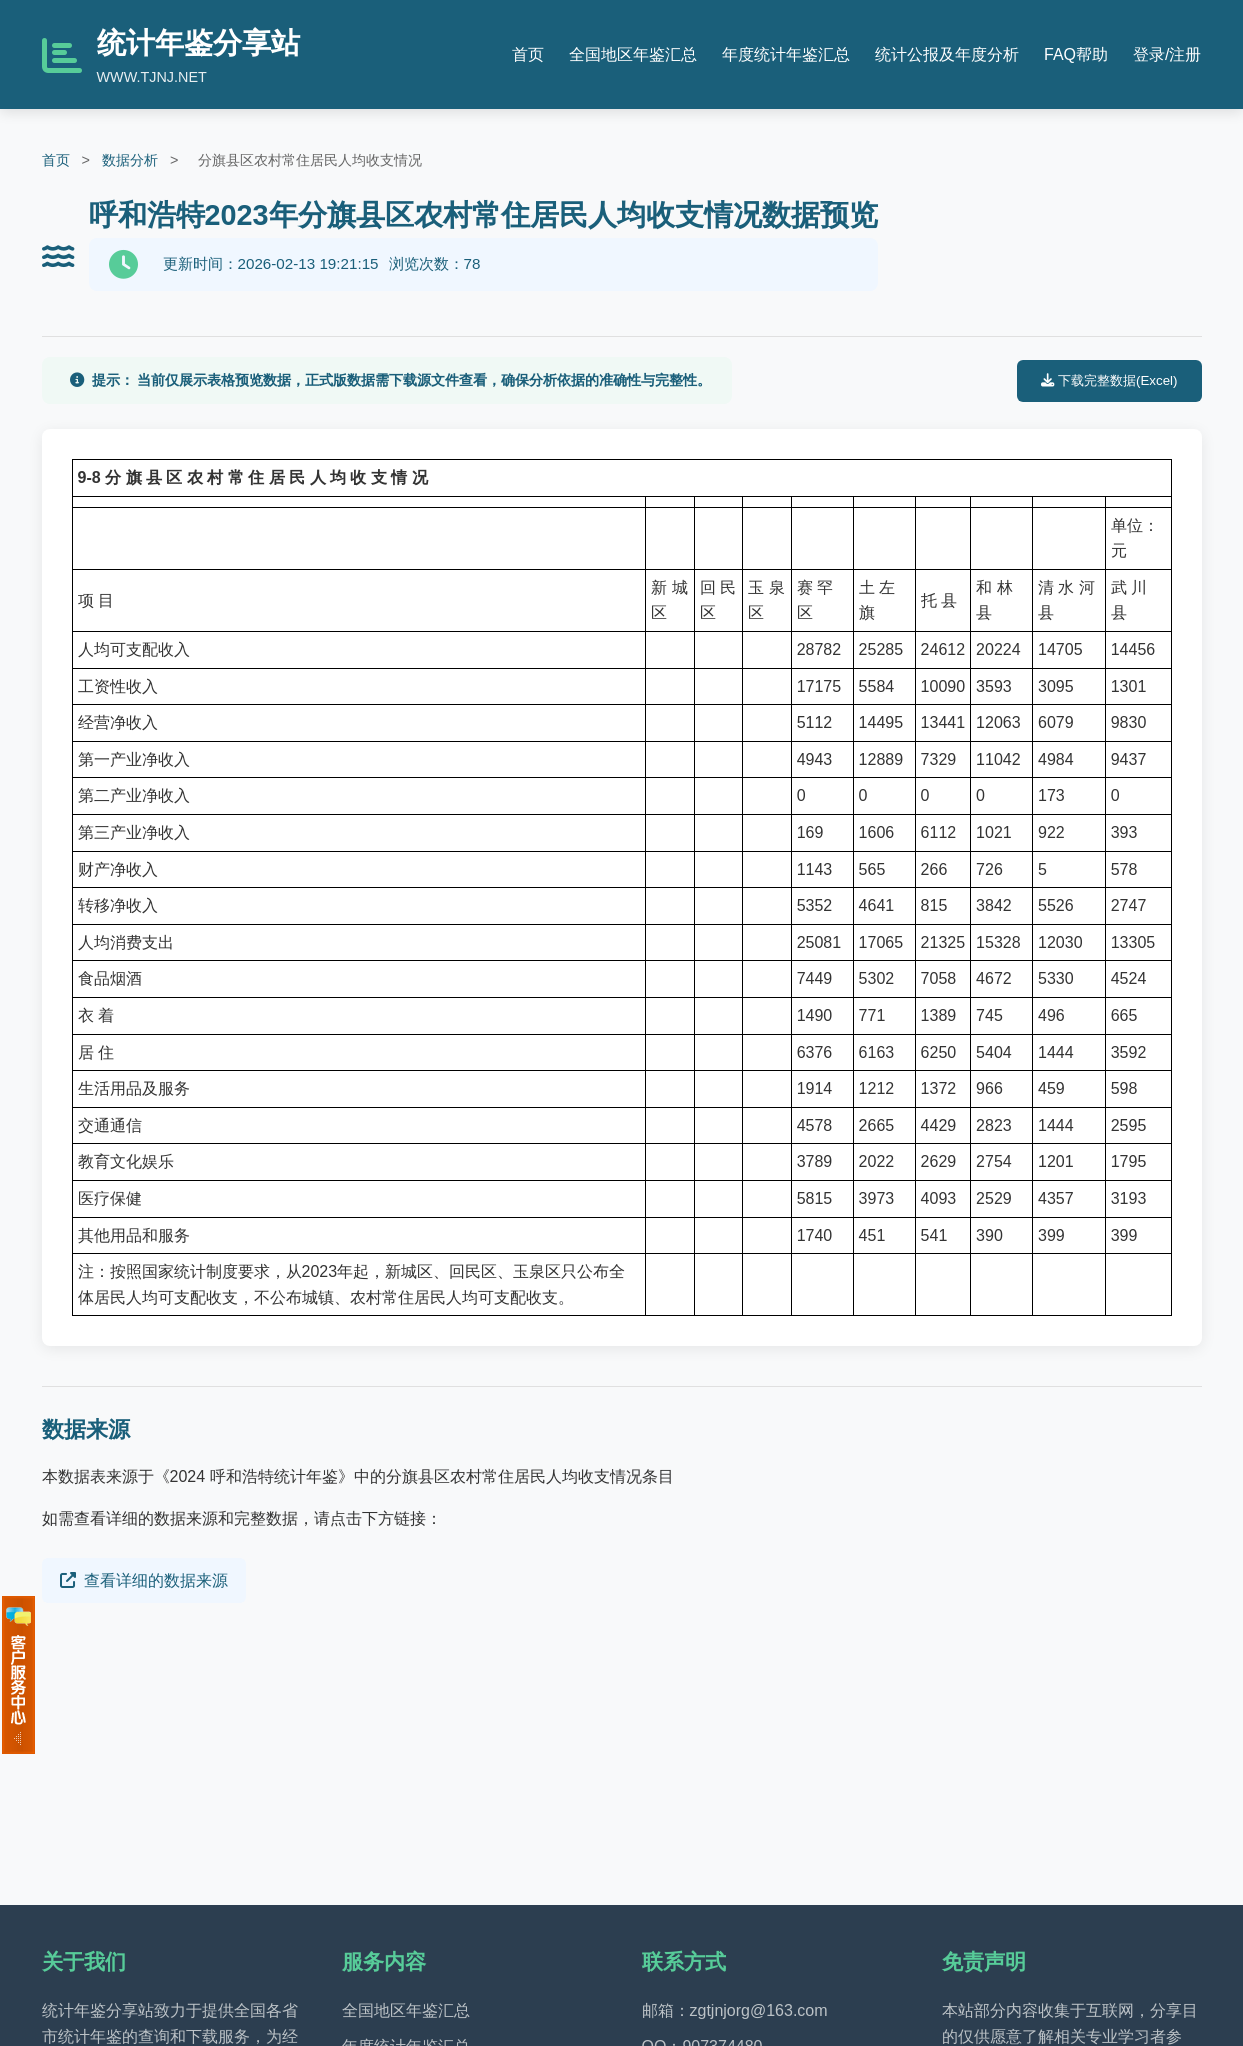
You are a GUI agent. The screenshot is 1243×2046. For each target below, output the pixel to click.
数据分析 (130, 160)
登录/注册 (1167, 54)
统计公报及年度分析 (947, 54)
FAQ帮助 (1076, 54)
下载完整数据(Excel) (1109, 380)
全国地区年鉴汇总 (633, 54)
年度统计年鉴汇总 (786, 54)
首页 (528, 54)
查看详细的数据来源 (144, 1580)
